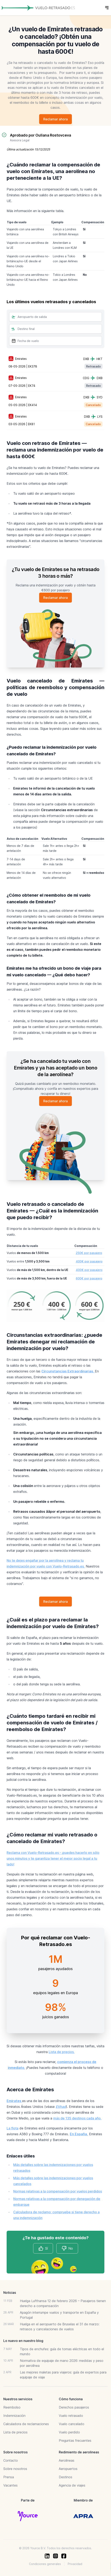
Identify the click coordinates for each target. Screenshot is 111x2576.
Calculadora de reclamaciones (26, 2424)
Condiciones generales (45, 2564)
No (67, 2248)
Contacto (10, 2460)
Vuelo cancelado (71, 2424)
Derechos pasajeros (74, 2407)
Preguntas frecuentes (75, 2440)
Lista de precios (15, 2432)
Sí (43, 2248)
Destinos (65, 2477)
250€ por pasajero (89, 1253)
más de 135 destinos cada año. (77, 2118)
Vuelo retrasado (71, 2416)
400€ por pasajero (89, 1261)
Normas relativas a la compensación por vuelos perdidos (57, 2191)
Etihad (61, 2107)
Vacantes (10, 2485)
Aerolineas (66, 2460)
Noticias (9, 2292)
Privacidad (75, 2564)
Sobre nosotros (15, 2469)
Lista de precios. (62, 2052)
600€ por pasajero (89, 1278)
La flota (12, 2128)
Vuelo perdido (69, 2432)
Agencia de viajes (72, 2485)
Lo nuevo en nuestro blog (23, 2341)
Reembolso (12, 2407)
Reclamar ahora (55, 119)
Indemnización (14, 2416)
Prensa (8, 2477)
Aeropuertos (68, 2469)
